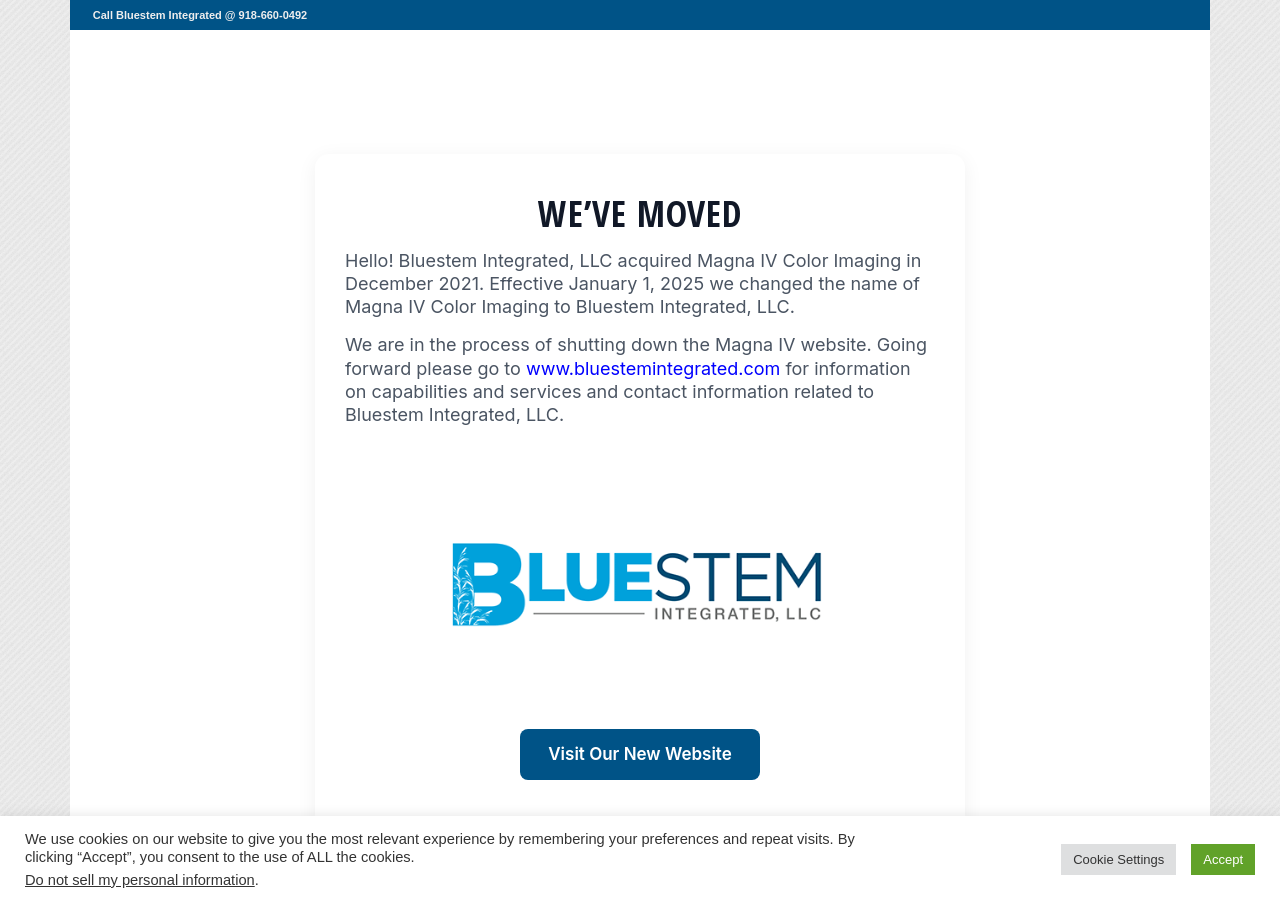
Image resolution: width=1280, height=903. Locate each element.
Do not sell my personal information (140, 880)
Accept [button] (1223, 859)
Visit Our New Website (639, 754)
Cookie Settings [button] (1118, 859)
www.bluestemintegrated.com (653, 368)
